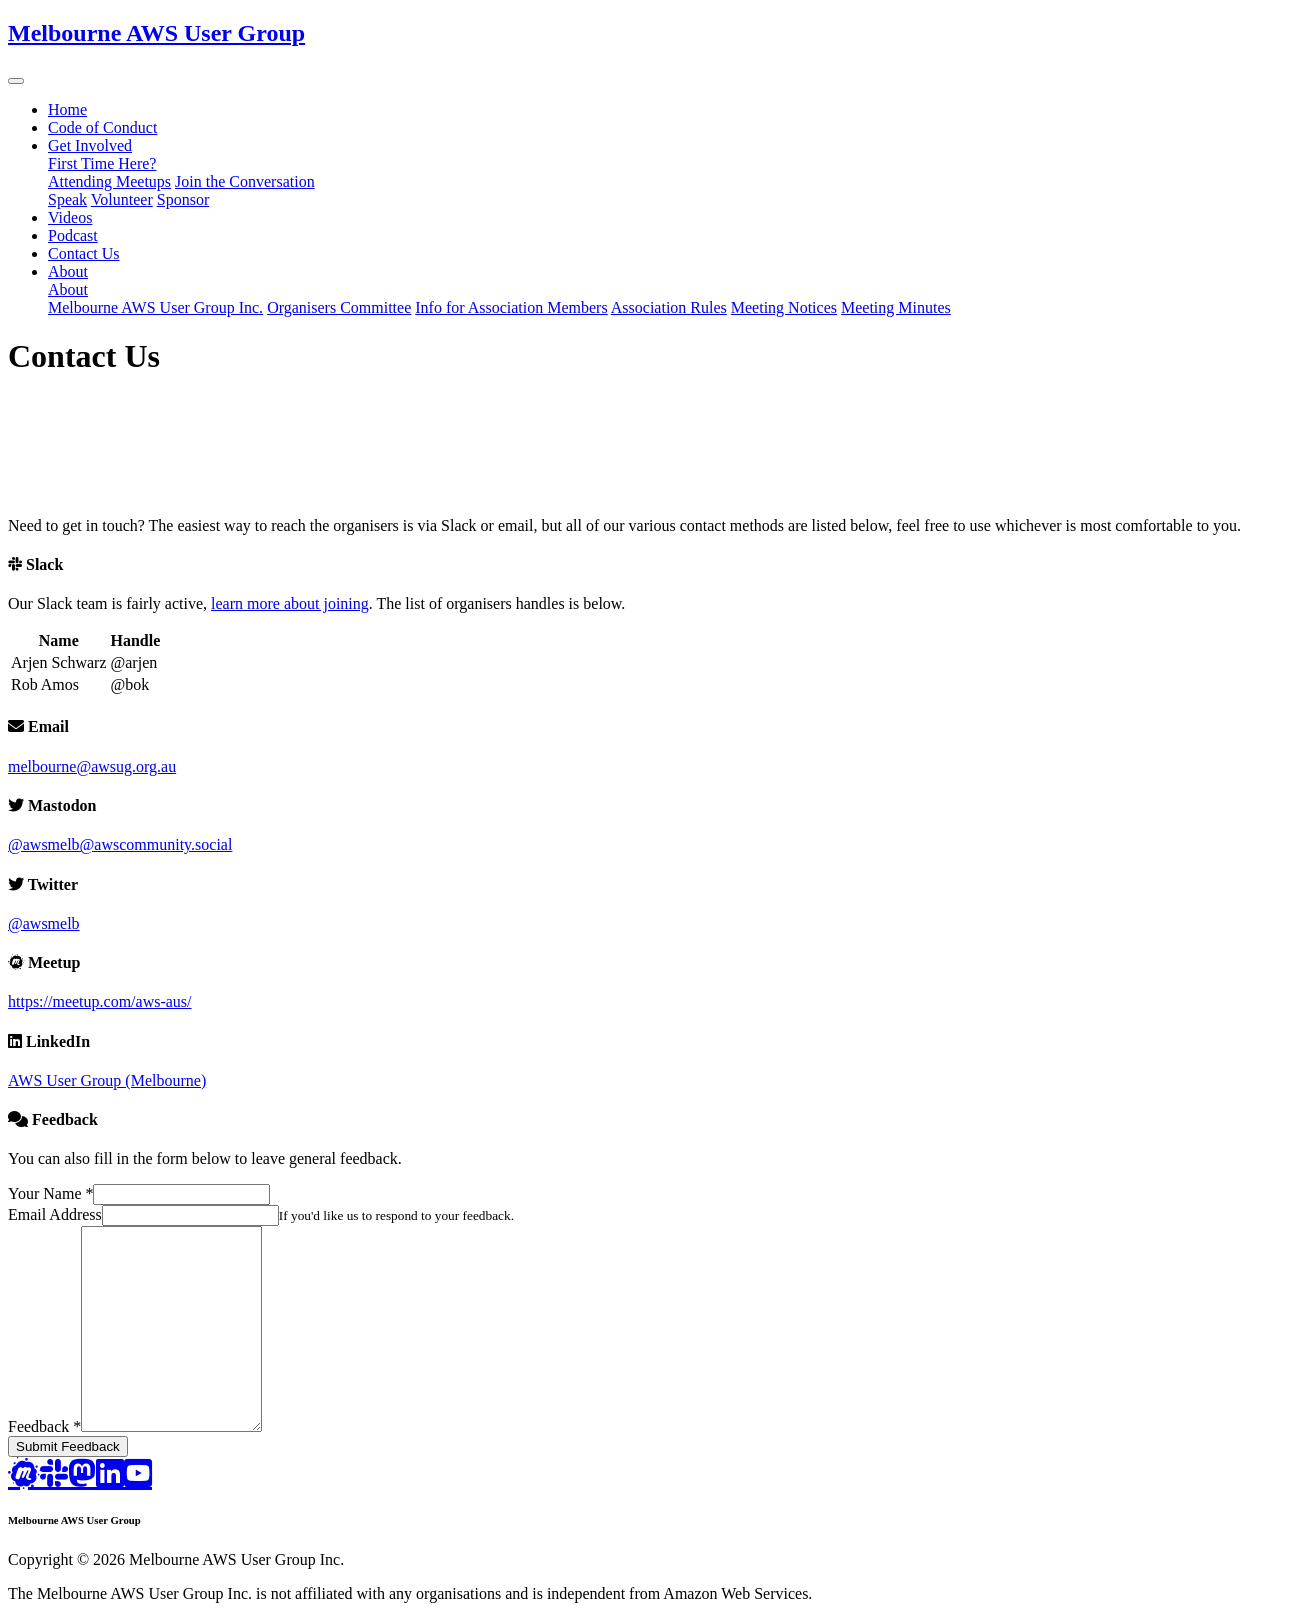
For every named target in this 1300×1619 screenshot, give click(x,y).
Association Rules (669, 307)
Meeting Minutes (896, 307)
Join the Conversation (245, 181)
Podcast (73, 235)
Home (67, 109)
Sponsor (183, 199)
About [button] (68, 271)
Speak (67, 199)
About (68, 289)
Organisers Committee (339, 307)
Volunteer (122, 199)
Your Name (50, 1193)
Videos (70, 217)
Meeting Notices (784, 307)
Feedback (44, 1426)
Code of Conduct (102, 127)
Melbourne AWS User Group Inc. (155, 307)
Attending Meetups (109, 181)
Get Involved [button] (90, 145)
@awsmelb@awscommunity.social (120, 844)
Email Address (55, 1214)
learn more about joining (290, 603)
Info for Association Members (511, 307)
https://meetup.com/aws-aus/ (100, 1001)
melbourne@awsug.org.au (92, 766)
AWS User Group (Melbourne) (107, 1080)
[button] (16, 81)
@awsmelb (44, 923)
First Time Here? (102, 163)
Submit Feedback (68, 1446)
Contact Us (84, 253)
